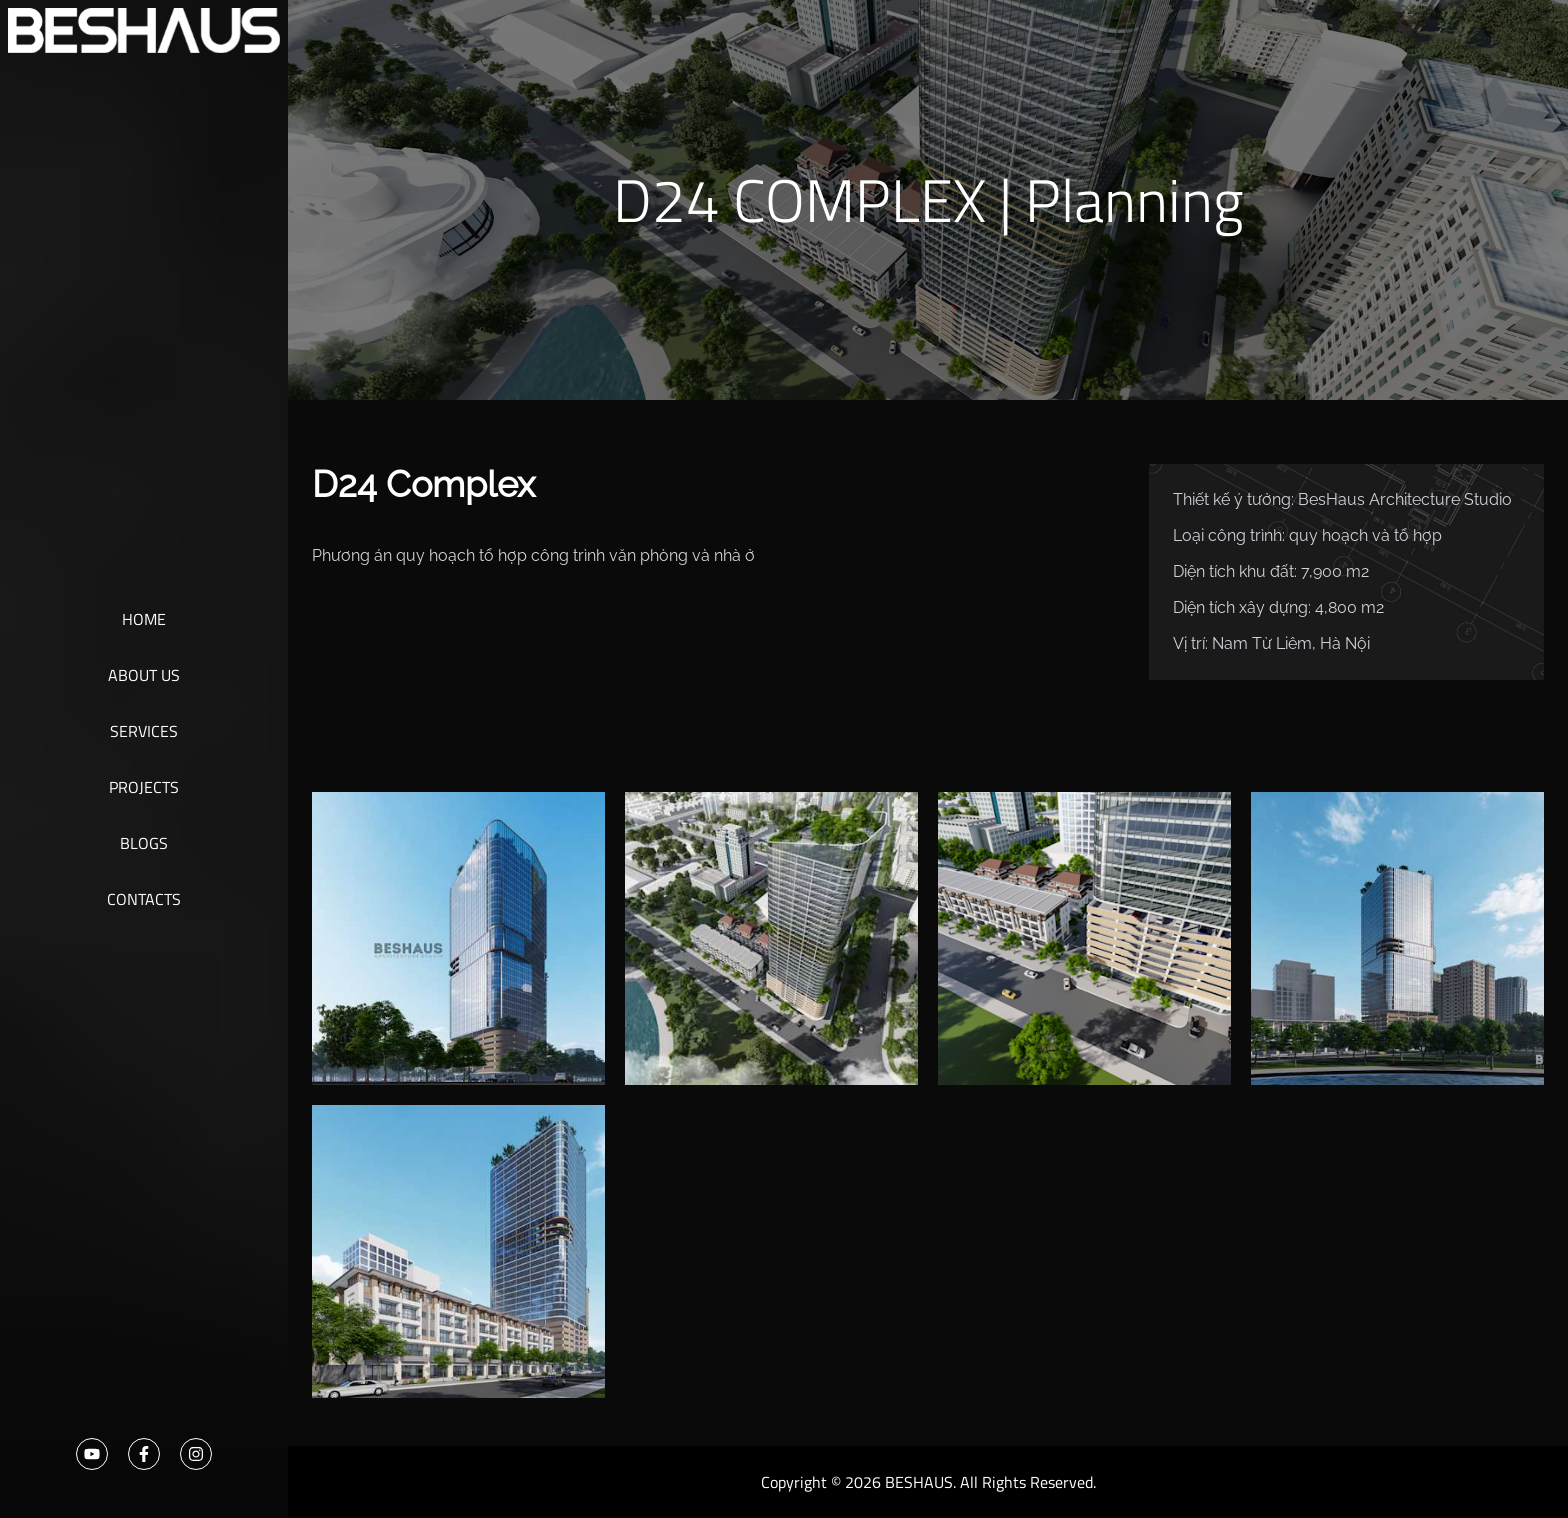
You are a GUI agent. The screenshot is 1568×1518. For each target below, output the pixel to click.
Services (144, 731)
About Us (144, 675)
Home (144, 619)
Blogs (144, 843)
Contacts (144, 899)
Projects (144, 787)
